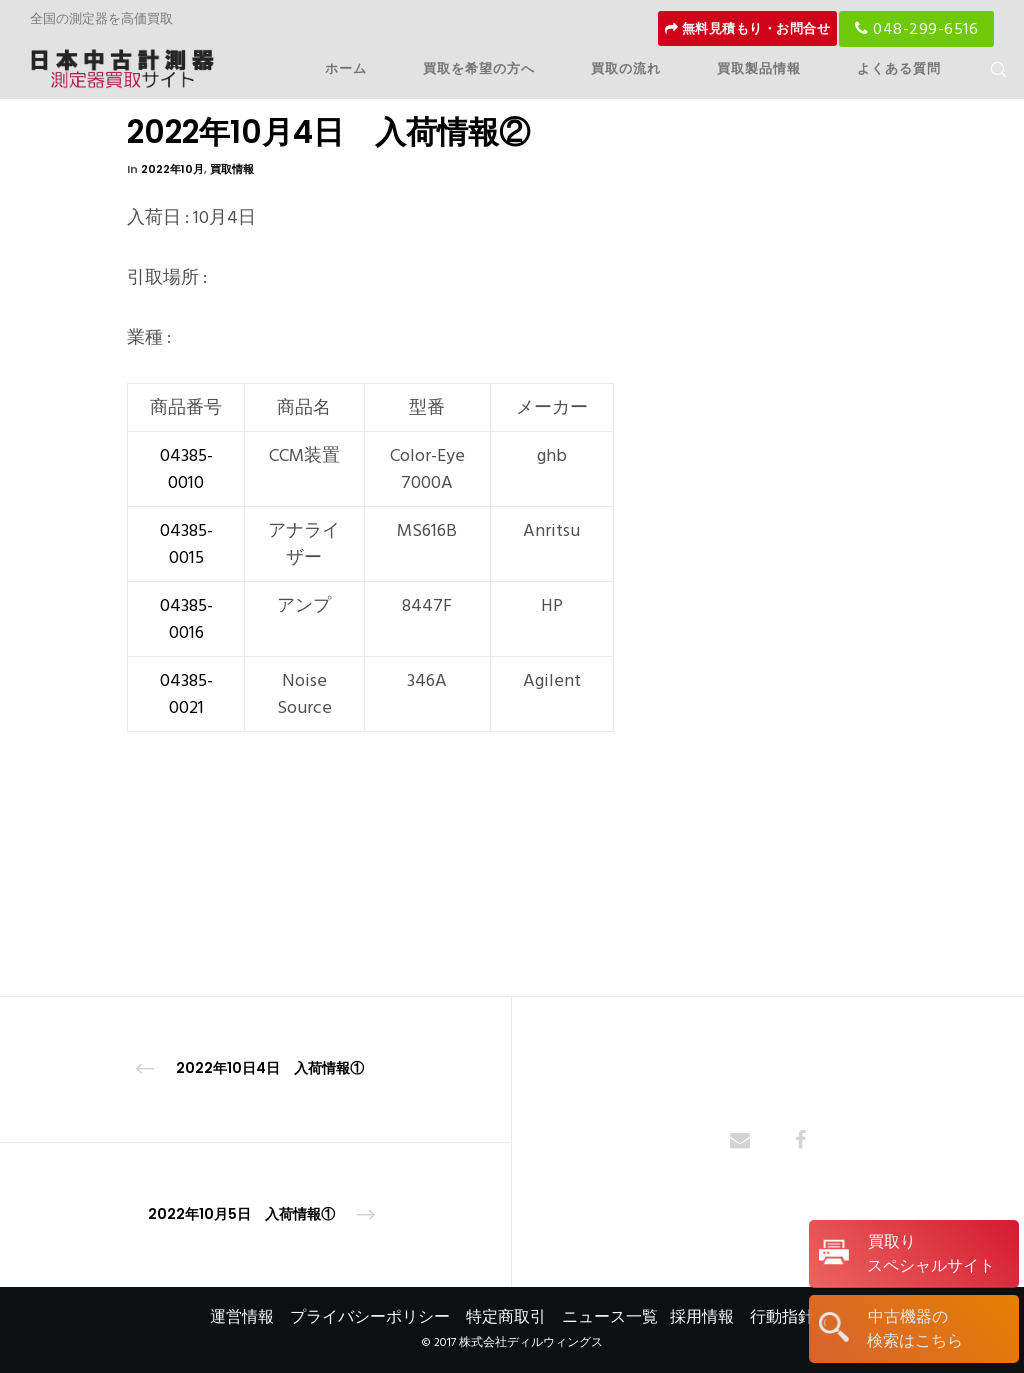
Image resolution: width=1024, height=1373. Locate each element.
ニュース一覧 (610, 1317)
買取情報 (232, 169)
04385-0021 (186, 694)
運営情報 (242, 1317)
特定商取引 (506, 1317)
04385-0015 (186, 544)
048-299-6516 (916, 29)
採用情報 (702, 1317)
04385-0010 (186, 469)
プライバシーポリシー (370, 1317)
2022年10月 (172, 169)
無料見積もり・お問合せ (748, 29)
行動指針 (782, 1317)
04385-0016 (186, 619)
